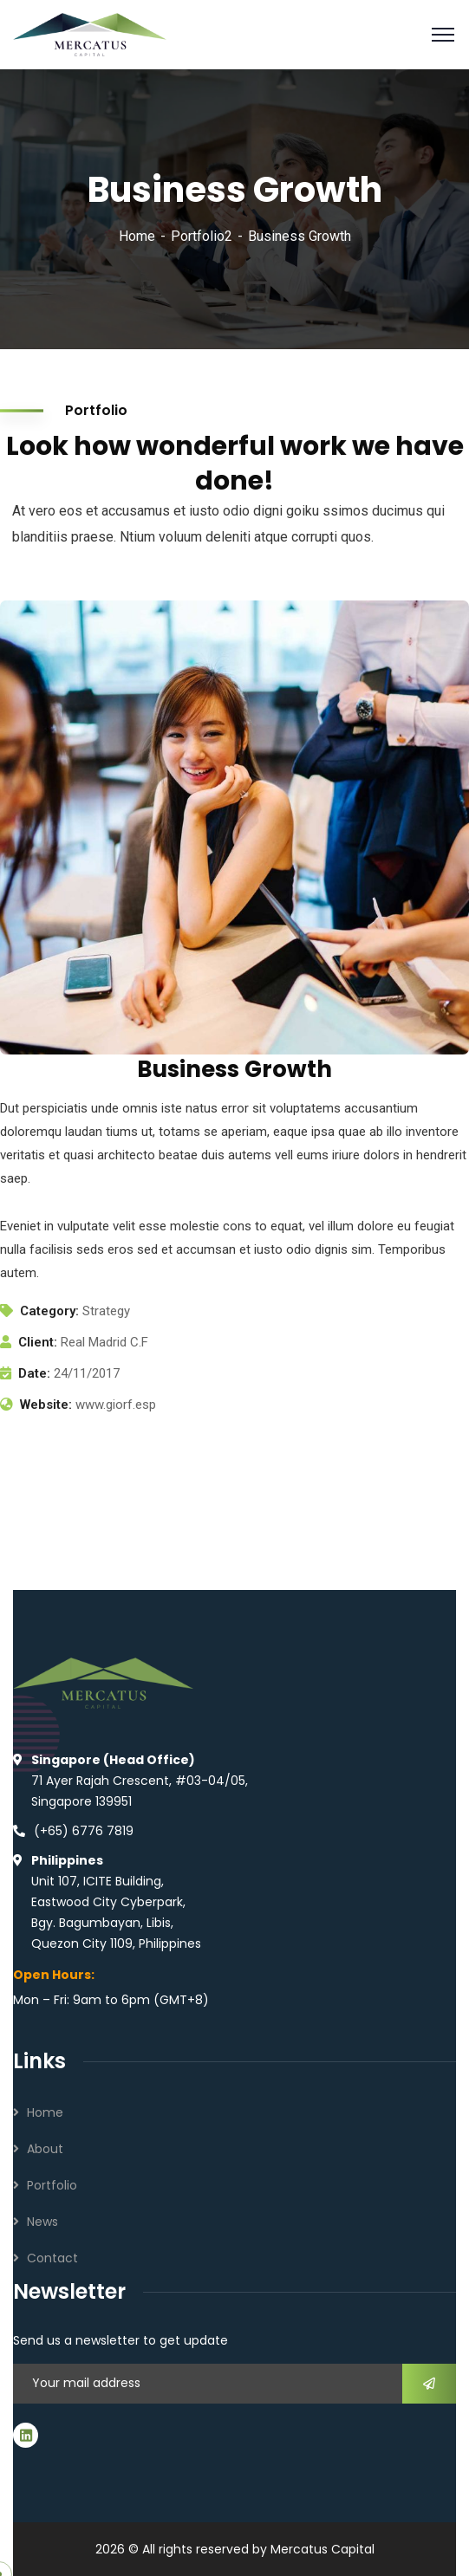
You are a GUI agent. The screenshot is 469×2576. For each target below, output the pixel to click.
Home (137, 236)
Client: (37, 1342)
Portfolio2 (201, 236)
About (45, 2148)
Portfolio (52, 2185)
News (42, 2221)
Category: (49, 1311)
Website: (46, 1404)
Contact (52, 2258)
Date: (34, 1373)
